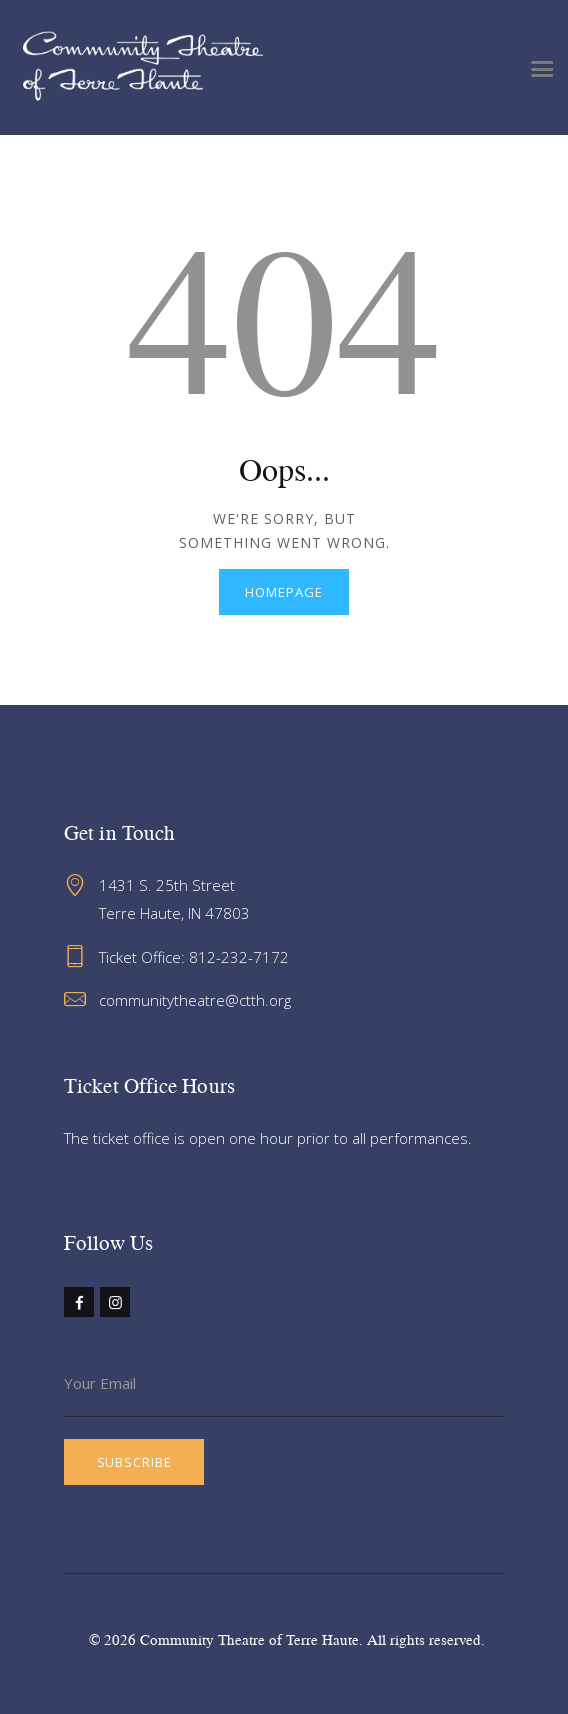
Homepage (283, 592)
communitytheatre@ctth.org (195, 1000)
